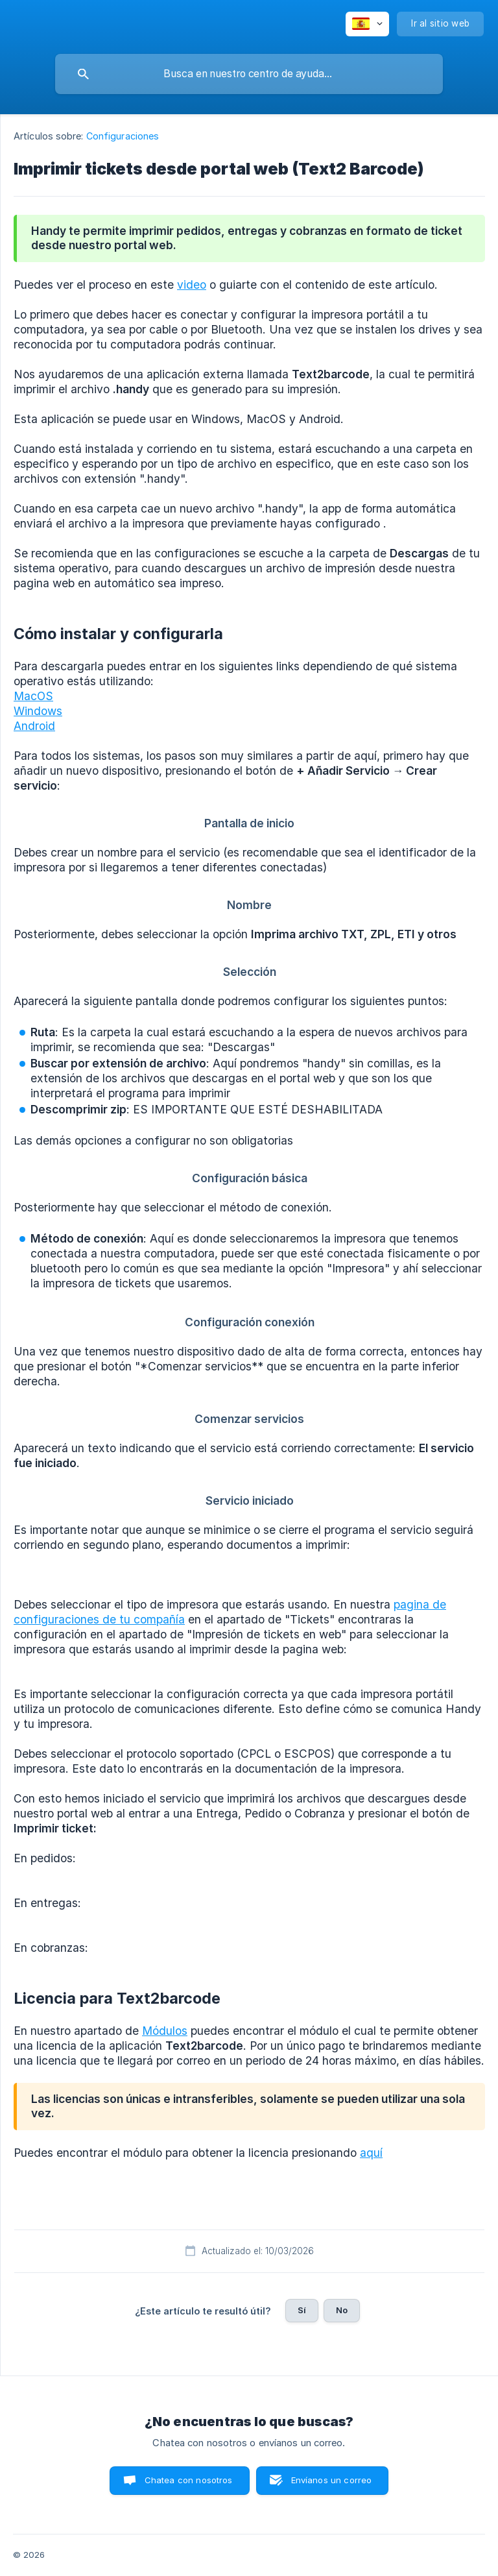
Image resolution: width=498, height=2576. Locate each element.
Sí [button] (302, 2310)
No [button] (342, 2310)
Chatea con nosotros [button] (189, 2480)
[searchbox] (249, 74)
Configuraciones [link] (123, 135)
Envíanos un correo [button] (331, 2480)
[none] (367, 24)
